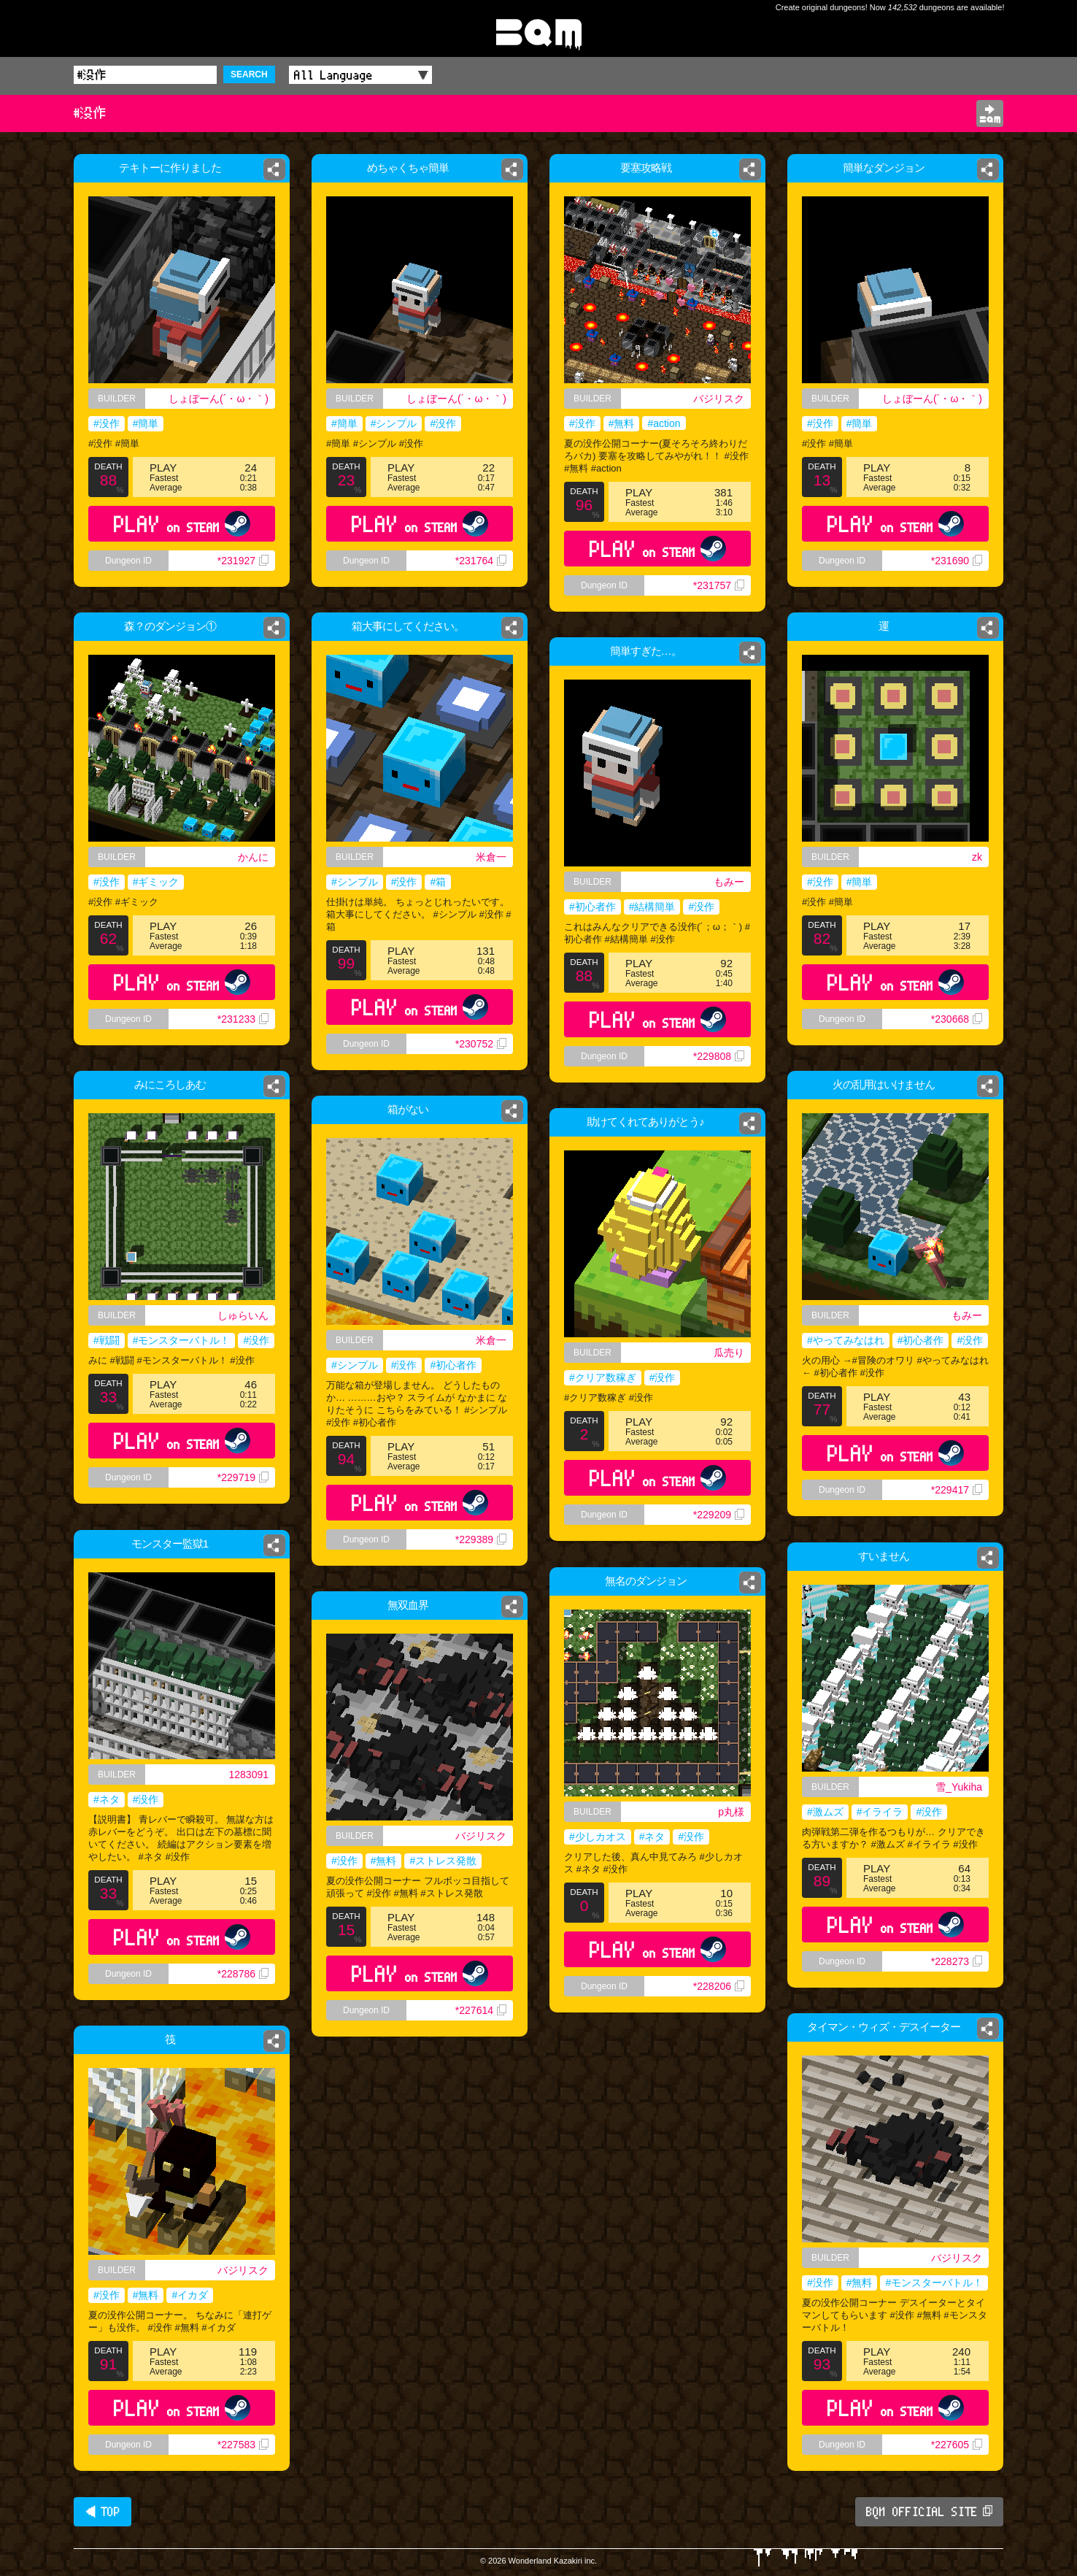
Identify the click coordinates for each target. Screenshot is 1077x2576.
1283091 (248, 1774)
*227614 (480, 2010)
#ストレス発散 (442, 1860)
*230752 (480, 1044)
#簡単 (146, 423)
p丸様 (731, 1812)
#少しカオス (597, 1836)
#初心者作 (592, 906)
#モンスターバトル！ (182, 1340)
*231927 (243, 560)
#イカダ (189, 2295)
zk (981, 857)
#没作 (106, 423)
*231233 (243, 1019)
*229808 (718, 1056)
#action (663, 423)
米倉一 (491, 857)
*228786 (243, 1974)
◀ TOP (102, 2511)
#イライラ (880, 1812)
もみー (729, 882)
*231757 (718, 585)
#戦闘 (106, 1340)
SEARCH (249, 74)
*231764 (480, 560)
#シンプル (394, 423)
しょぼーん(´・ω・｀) (219, 398)
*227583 (243, 2444)
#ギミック (156, 882)
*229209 (718, 1514)
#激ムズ (825, 1812)
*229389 (480, 1539)
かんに (253, 857)
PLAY (182, 524)
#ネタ (106, 1799)
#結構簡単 (652, 906)
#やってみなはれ (845, 1340)
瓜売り (729, 1352)
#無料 (622, 423)
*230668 (959, 1027)
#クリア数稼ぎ (602, 1377)
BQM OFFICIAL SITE (929, 2511)
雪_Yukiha (958, 1787)
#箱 (438, 882)
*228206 (718, 1986)
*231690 (956, 560)
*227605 (956, 2444)
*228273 (956, 1961)
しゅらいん (243, 1315)
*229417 (956, 1490)
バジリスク (718, 398)
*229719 (243, 1477)
